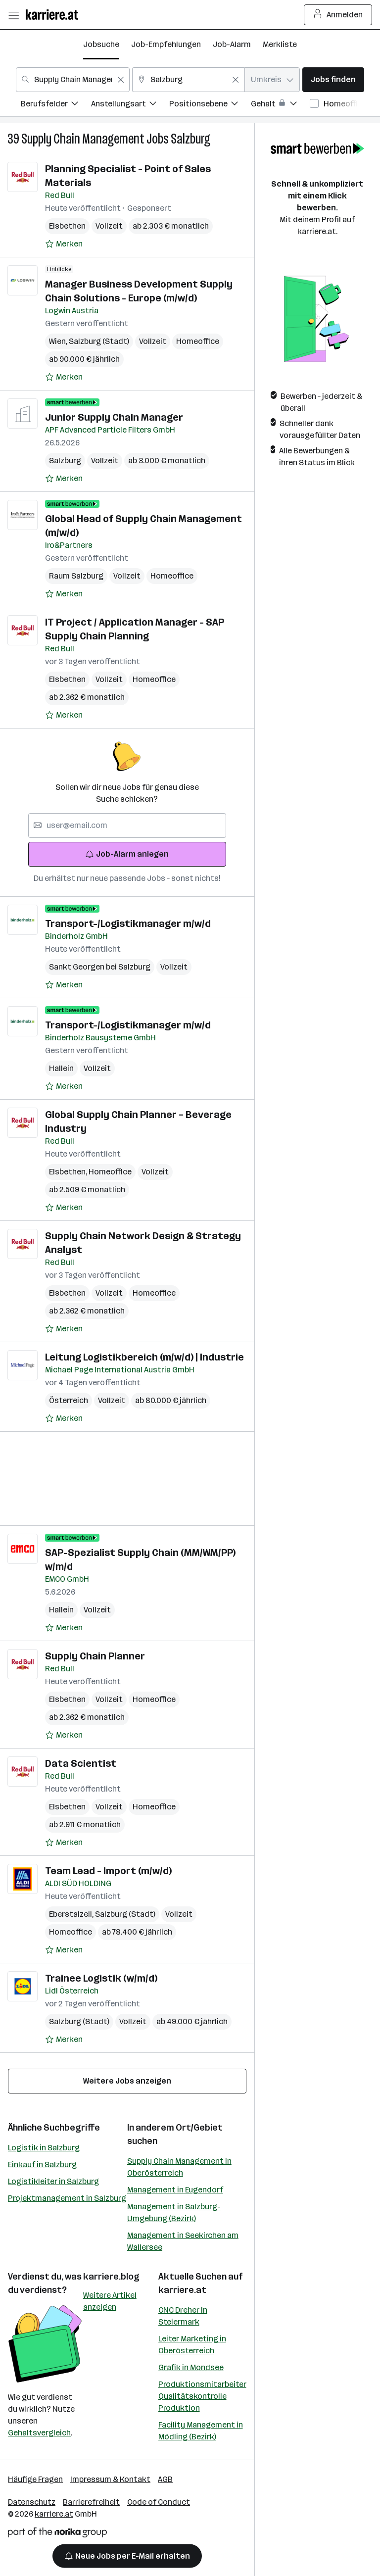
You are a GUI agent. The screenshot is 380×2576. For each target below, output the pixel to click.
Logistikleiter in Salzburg (53, 2181)
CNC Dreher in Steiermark (182, 2316)
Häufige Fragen (35, 2479)
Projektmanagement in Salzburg (67, 2198)
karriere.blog (111, 2276)
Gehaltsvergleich (39, 2432)
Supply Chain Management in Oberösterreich (179, 2167)
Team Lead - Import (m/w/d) (108, 1871)
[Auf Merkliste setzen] (64, 244)
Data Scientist (80, 1763)
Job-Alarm (232, 44)
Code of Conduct (158, 2502)
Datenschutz (31, 2502)
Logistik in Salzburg (44, 2147)
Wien (59, 341)
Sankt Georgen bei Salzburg (99, 967)
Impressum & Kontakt (110, 2479)
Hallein (61, 1068)
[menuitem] (56, 105)
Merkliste (280, 44)
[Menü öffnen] (13, 14)
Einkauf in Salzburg (42, 2164)
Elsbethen (67, 226)
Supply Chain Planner (95, 1656)
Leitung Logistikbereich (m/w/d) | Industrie (144, 1357)
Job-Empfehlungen (166, 44)
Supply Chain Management (82, 139)
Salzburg (190, 139)
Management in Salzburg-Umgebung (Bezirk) (174, 2212)
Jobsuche (101, 44)
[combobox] (73, 79)
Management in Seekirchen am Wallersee (182, 2241)
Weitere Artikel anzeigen (110, 2301)
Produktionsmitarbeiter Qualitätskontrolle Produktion (202, 2396)
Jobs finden (333, 79)
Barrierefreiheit (91, 2502)
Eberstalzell (72, 1914)
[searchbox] (127, 825)
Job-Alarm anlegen (127, 854)
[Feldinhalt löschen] (121, 79)
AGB (165, 2479)
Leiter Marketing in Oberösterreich (192, 2344)
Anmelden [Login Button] (338, 15)
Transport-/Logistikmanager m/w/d (128, 923)
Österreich (68, 1400)
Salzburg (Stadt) (99, 341)
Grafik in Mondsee (191, 2367)
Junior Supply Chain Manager (114, 417)
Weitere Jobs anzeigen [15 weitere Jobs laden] (127, 2081)
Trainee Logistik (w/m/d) (101, 1978)
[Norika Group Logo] (57, 2534)
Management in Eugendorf (175, 2189)
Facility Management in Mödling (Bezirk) (200, 2430)
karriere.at (182, 2289)
